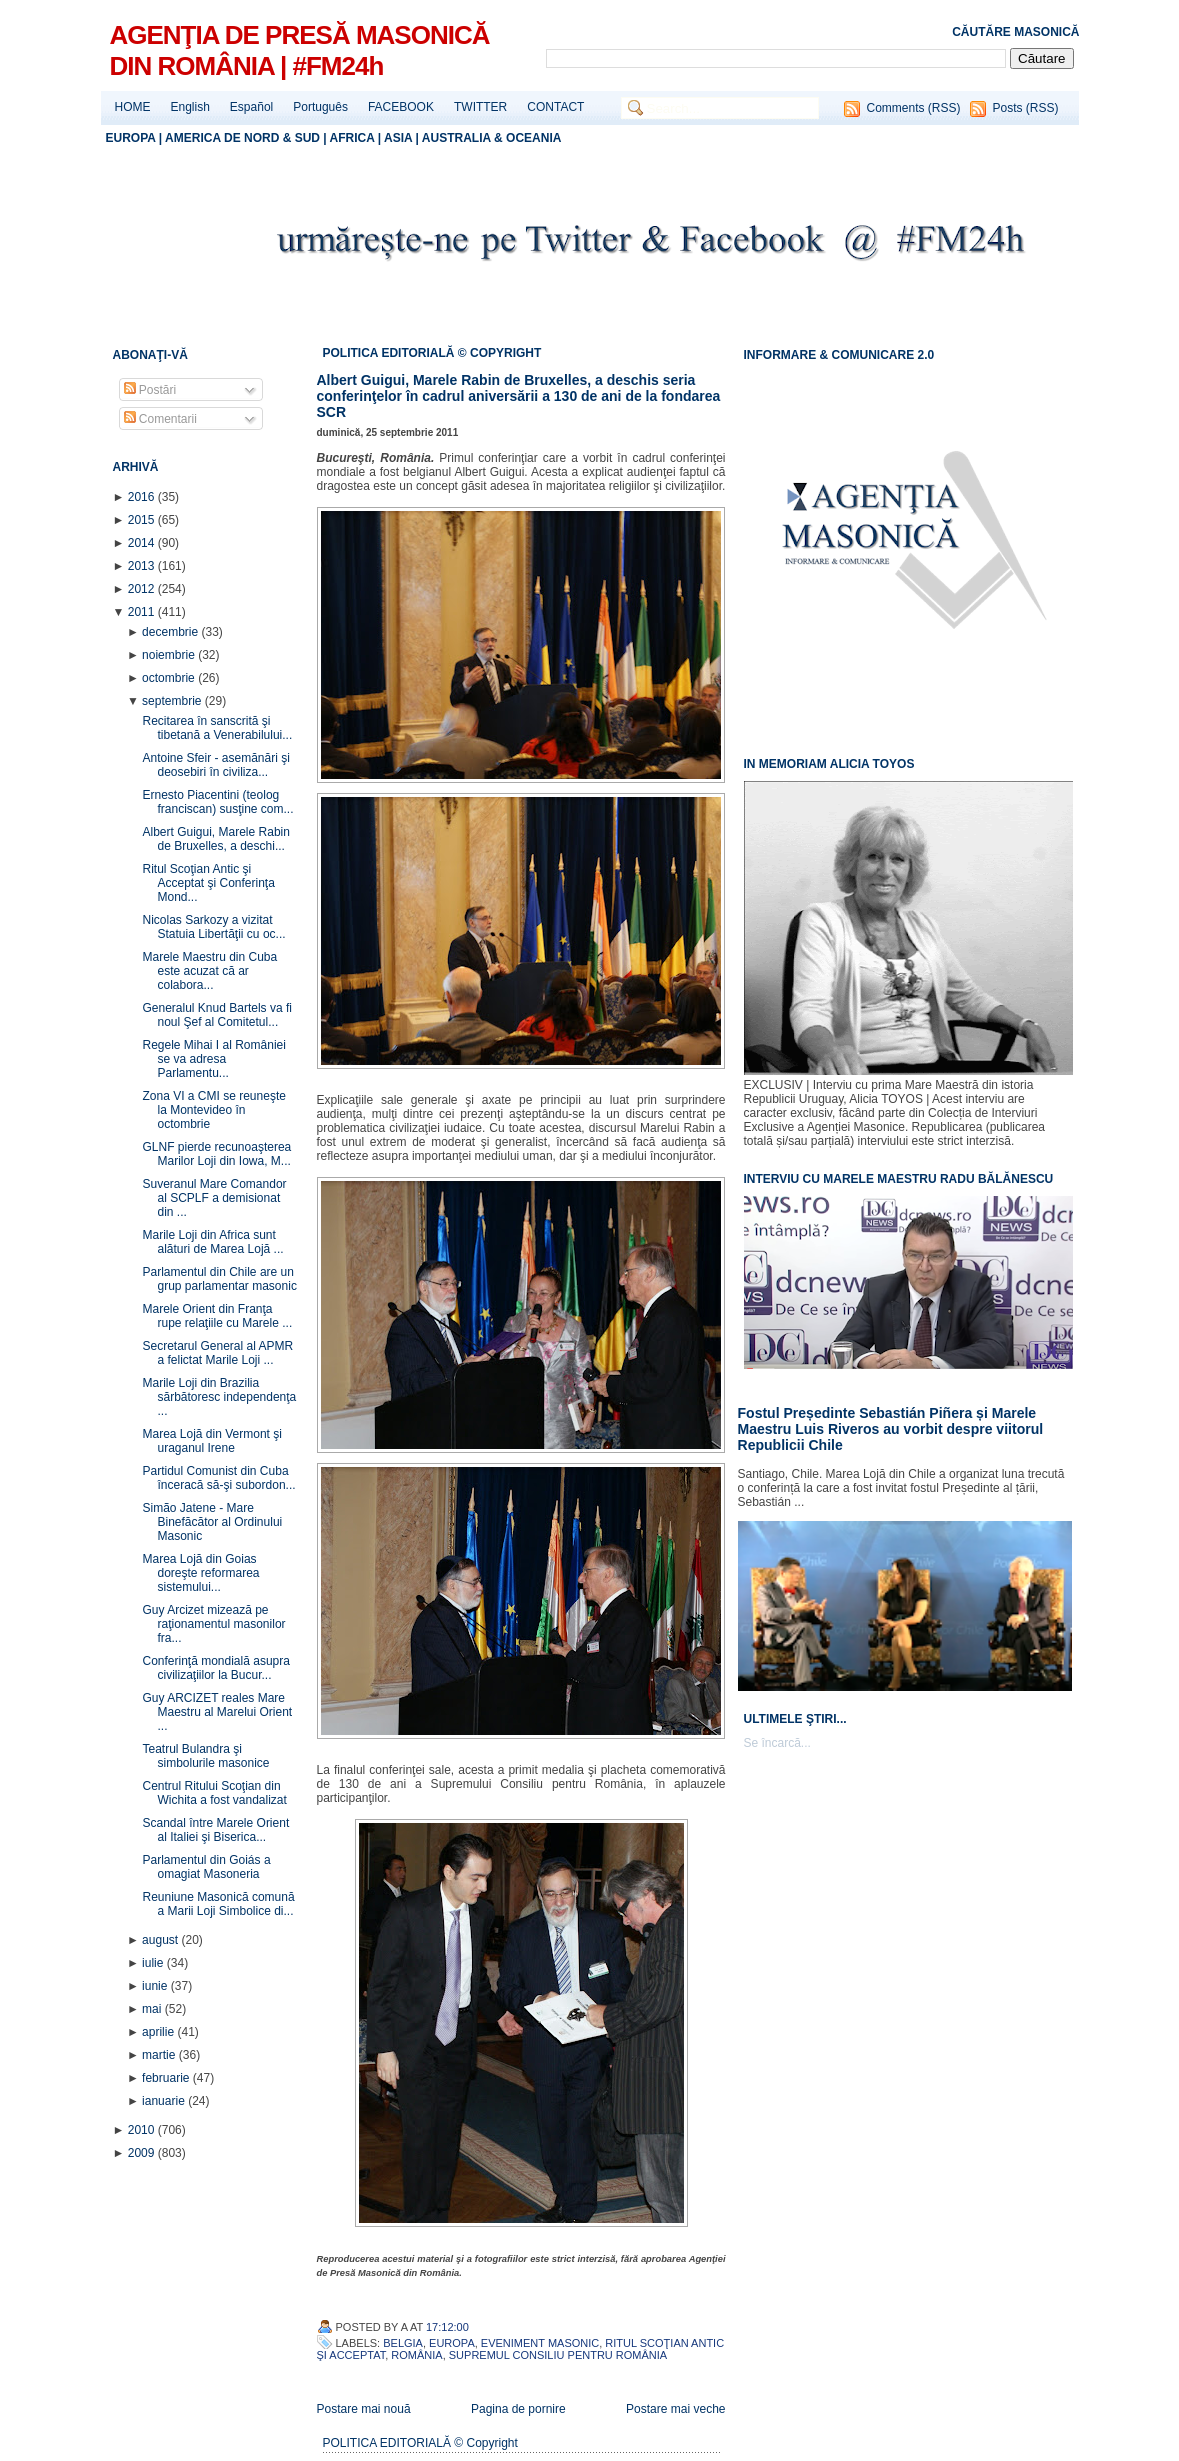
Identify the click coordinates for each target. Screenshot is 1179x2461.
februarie (167, 2078)
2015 (143, 520)
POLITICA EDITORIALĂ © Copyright (420, 2443)
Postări (150, 390)
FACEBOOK (401, 107)
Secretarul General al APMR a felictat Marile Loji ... (217, 1353)
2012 (143, 589)
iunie (156, 1986)
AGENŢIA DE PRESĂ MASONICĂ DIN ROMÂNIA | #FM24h (300, 50)
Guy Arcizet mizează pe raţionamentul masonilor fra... (213, 1624)
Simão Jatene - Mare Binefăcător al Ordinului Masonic (212, 1522)
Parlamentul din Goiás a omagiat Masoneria (206, 1867)
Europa (452, 2343)
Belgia (403, 2343)
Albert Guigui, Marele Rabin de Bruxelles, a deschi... (215, 839)
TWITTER (480, 107)
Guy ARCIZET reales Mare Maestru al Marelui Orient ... (217, 1712)
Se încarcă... (777, 1743)
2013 (143, 566)
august (161, 1940)
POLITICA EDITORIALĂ (390, 353)
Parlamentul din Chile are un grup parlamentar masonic (219, 1279)
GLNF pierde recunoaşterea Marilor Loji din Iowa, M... (216, 1154)
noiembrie (170, 655)
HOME (133, 107)
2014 (143, 543)
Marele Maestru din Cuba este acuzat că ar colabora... (209, 971)
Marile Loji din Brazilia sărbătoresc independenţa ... (219, 1397)
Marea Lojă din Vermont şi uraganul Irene (211, 1441)
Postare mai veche (675, 2409)
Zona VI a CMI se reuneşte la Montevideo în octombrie (213, 1110)
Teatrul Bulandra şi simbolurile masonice (205, 1756)
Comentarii (160, 419)
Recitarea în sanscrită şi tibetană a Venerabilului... (217, 728)
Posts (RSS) (1025, 108)
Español (251, 107)
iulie (154, 1963)
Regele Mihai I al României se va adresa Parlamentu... (213, 1059)
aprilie (159, 2032)
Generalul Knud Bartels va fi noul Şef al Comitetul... (216, 1015)
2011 (143, 612)
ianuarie (165, 2101)
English (190, 107)
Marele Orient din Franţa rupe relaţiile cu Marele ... (217, 1316)
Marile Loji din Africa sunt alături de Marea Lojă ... (212, 1242)
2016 (143, 497)
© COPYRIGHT (500, 353)
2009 (143, 2153)
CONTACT (555, 107)
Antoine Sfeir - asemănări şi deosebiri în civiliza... (215, 765)
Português (320, 107)
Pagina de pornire (518, 2409)
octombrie (170, 678)
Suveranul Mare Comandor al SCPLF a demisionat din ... (214, 1198)
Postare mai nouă (364, 2409)
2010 (143, 2130)
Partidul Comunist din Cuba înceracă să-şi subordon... (218, 1478)
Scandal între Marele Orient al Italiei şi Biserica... (215, 1830)
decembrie (171, 632)
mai (153, 2009)
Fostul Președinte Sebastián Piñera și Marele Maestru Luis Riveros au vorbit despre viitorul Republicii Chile (891, 1429)
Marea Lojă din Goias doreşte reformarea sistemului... (200, 1573)
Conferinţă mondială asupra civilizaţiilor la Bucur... (215, 1668)
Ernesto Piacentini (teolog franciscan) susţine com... (217, 802)
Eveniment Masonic (540, 2343)
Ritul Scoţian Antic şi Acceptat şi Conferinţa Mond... (208, 883)
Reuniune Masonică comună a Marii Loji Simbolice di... (218, 1904)
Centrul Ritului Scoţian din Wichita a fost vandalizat (214, 1793)
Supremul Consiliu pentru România (558, 2355)
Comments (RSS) (913, 108)
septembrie (173, 701)
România (416, 2355)
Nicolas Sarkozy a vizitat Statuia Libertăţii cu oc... (213, 927)
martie (160, 2055)
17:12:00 (447, 2327)
